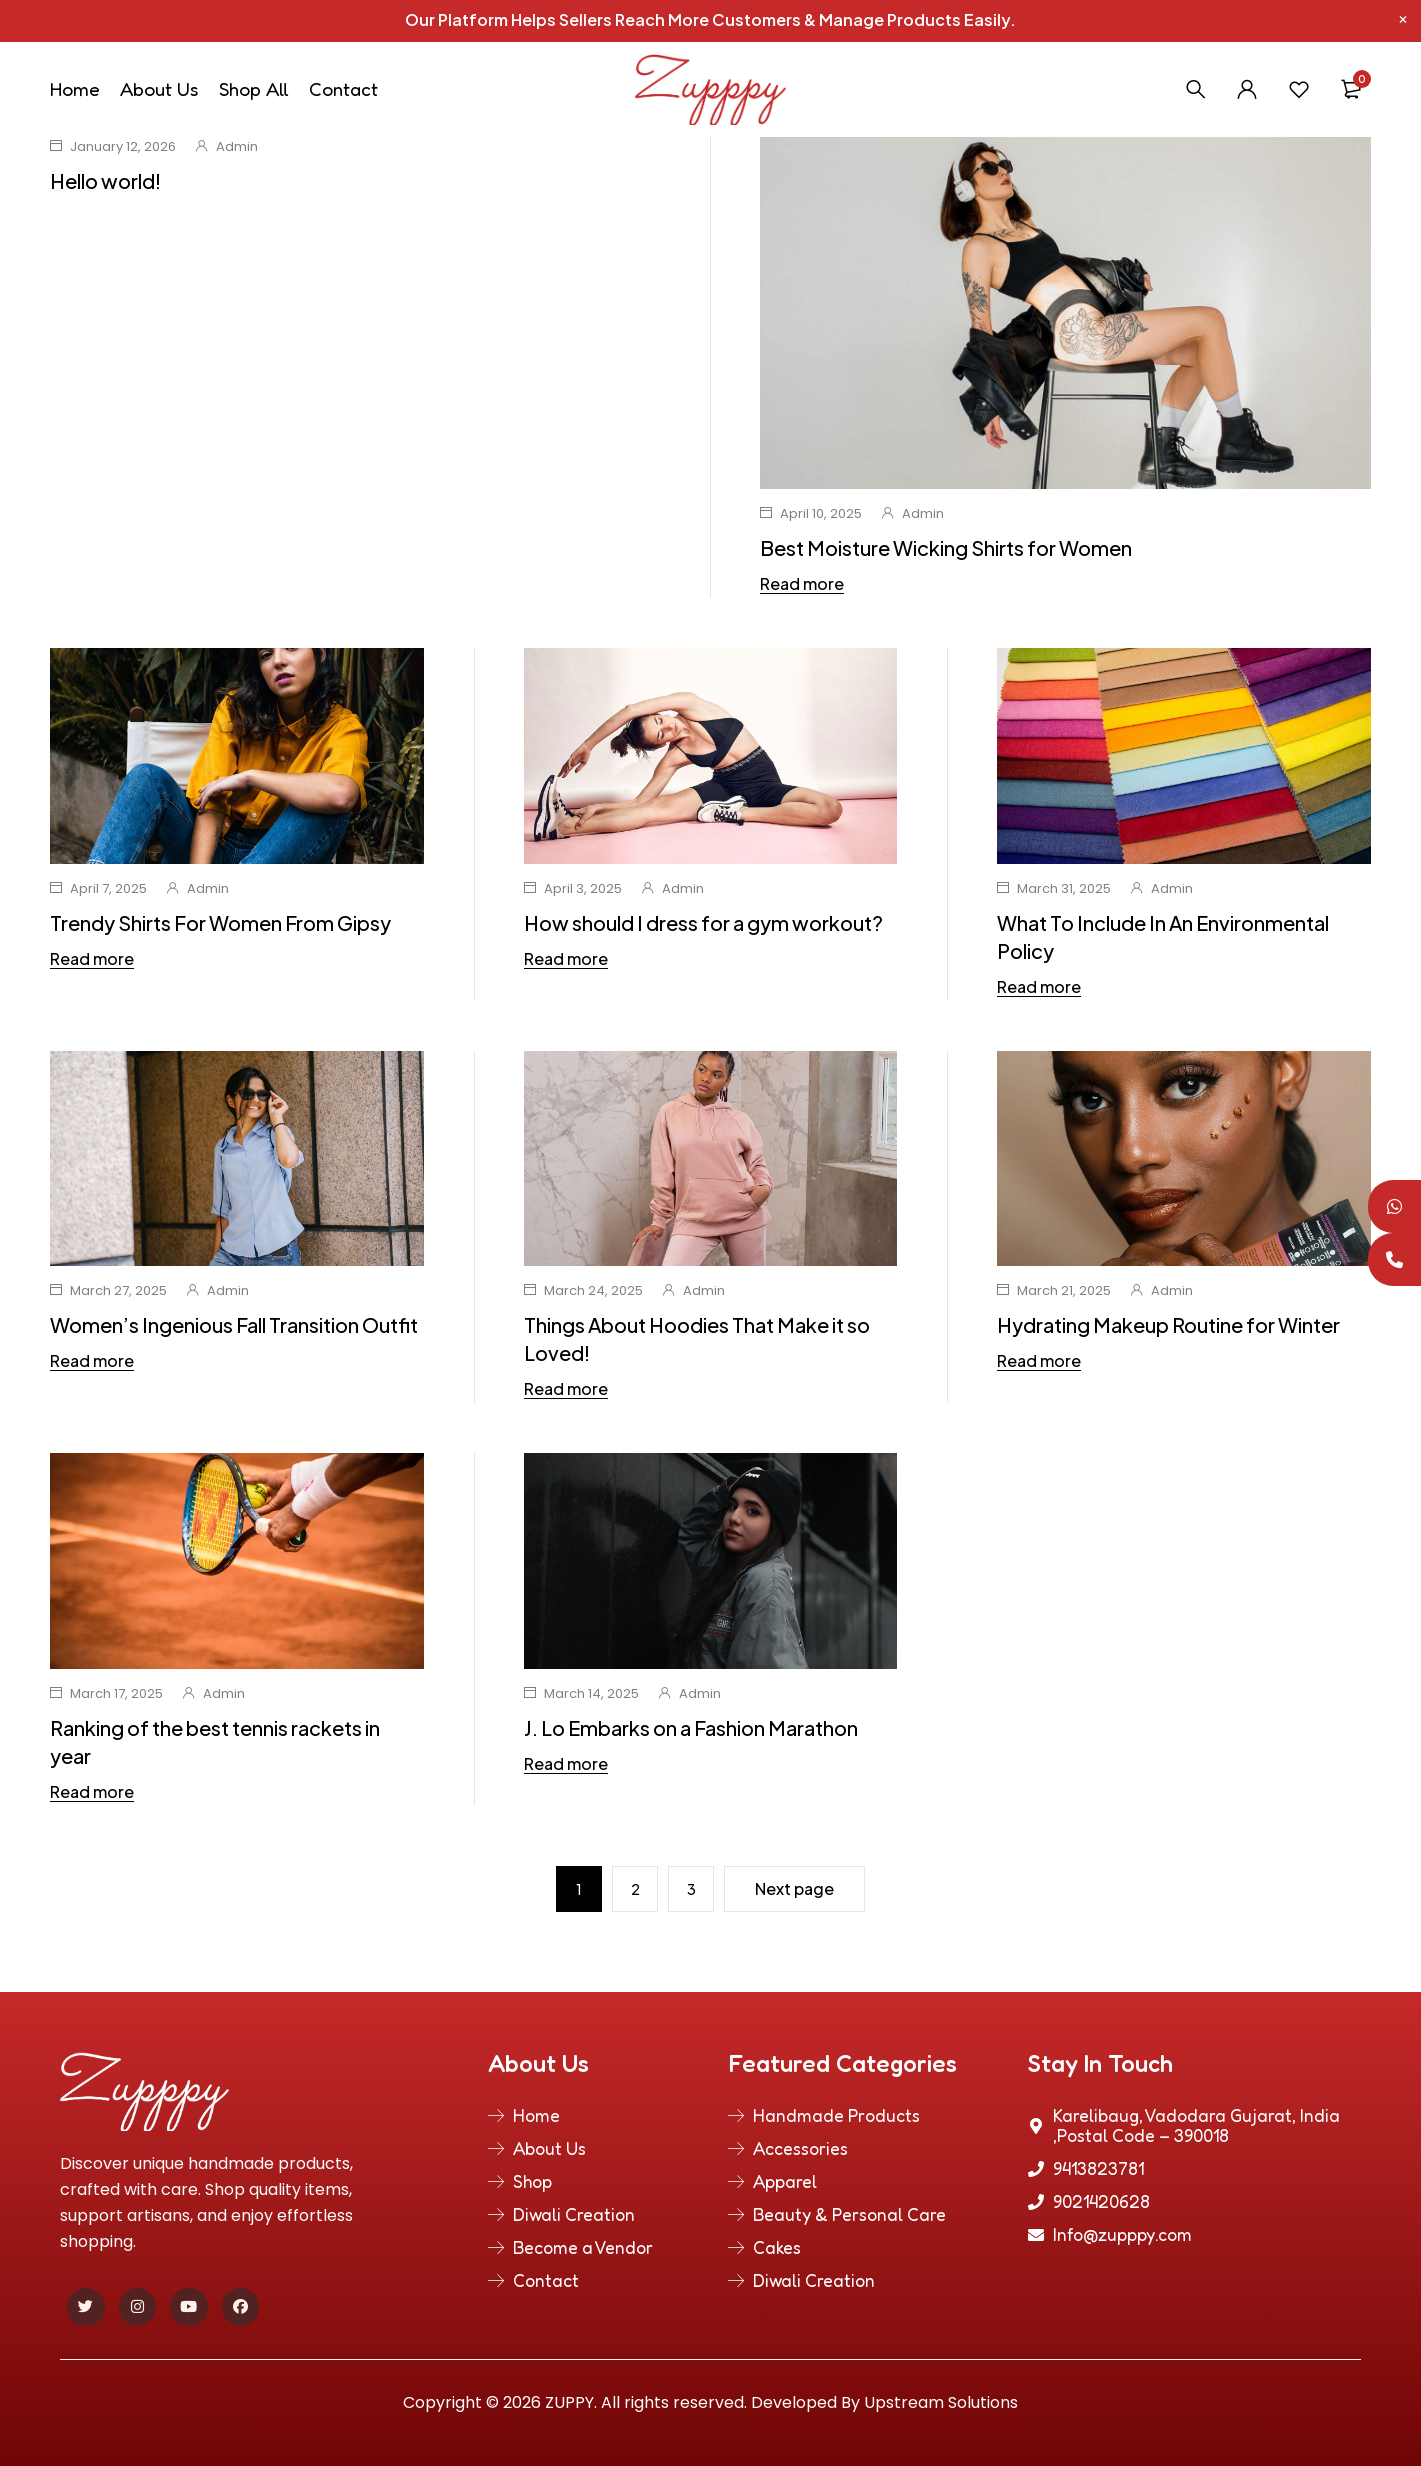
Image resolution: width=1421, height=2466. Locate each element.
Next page (794, 1888)
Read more (802, 584)
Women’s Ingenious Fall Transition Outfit (234, 1324)
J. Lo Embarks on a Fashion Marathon (691, 1727)
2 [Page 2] (635, 1889)
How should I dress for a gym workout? (703, 922)
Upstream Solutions (941, 2402)
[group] (711, 1561)
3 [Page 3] (691, 1889)
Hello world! (105, 180)
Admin (237, 146)
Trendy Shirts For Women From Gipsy (220, 922)
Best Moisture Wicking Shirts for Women (946, 547)
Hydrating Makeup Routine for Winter (1168, 1324)
